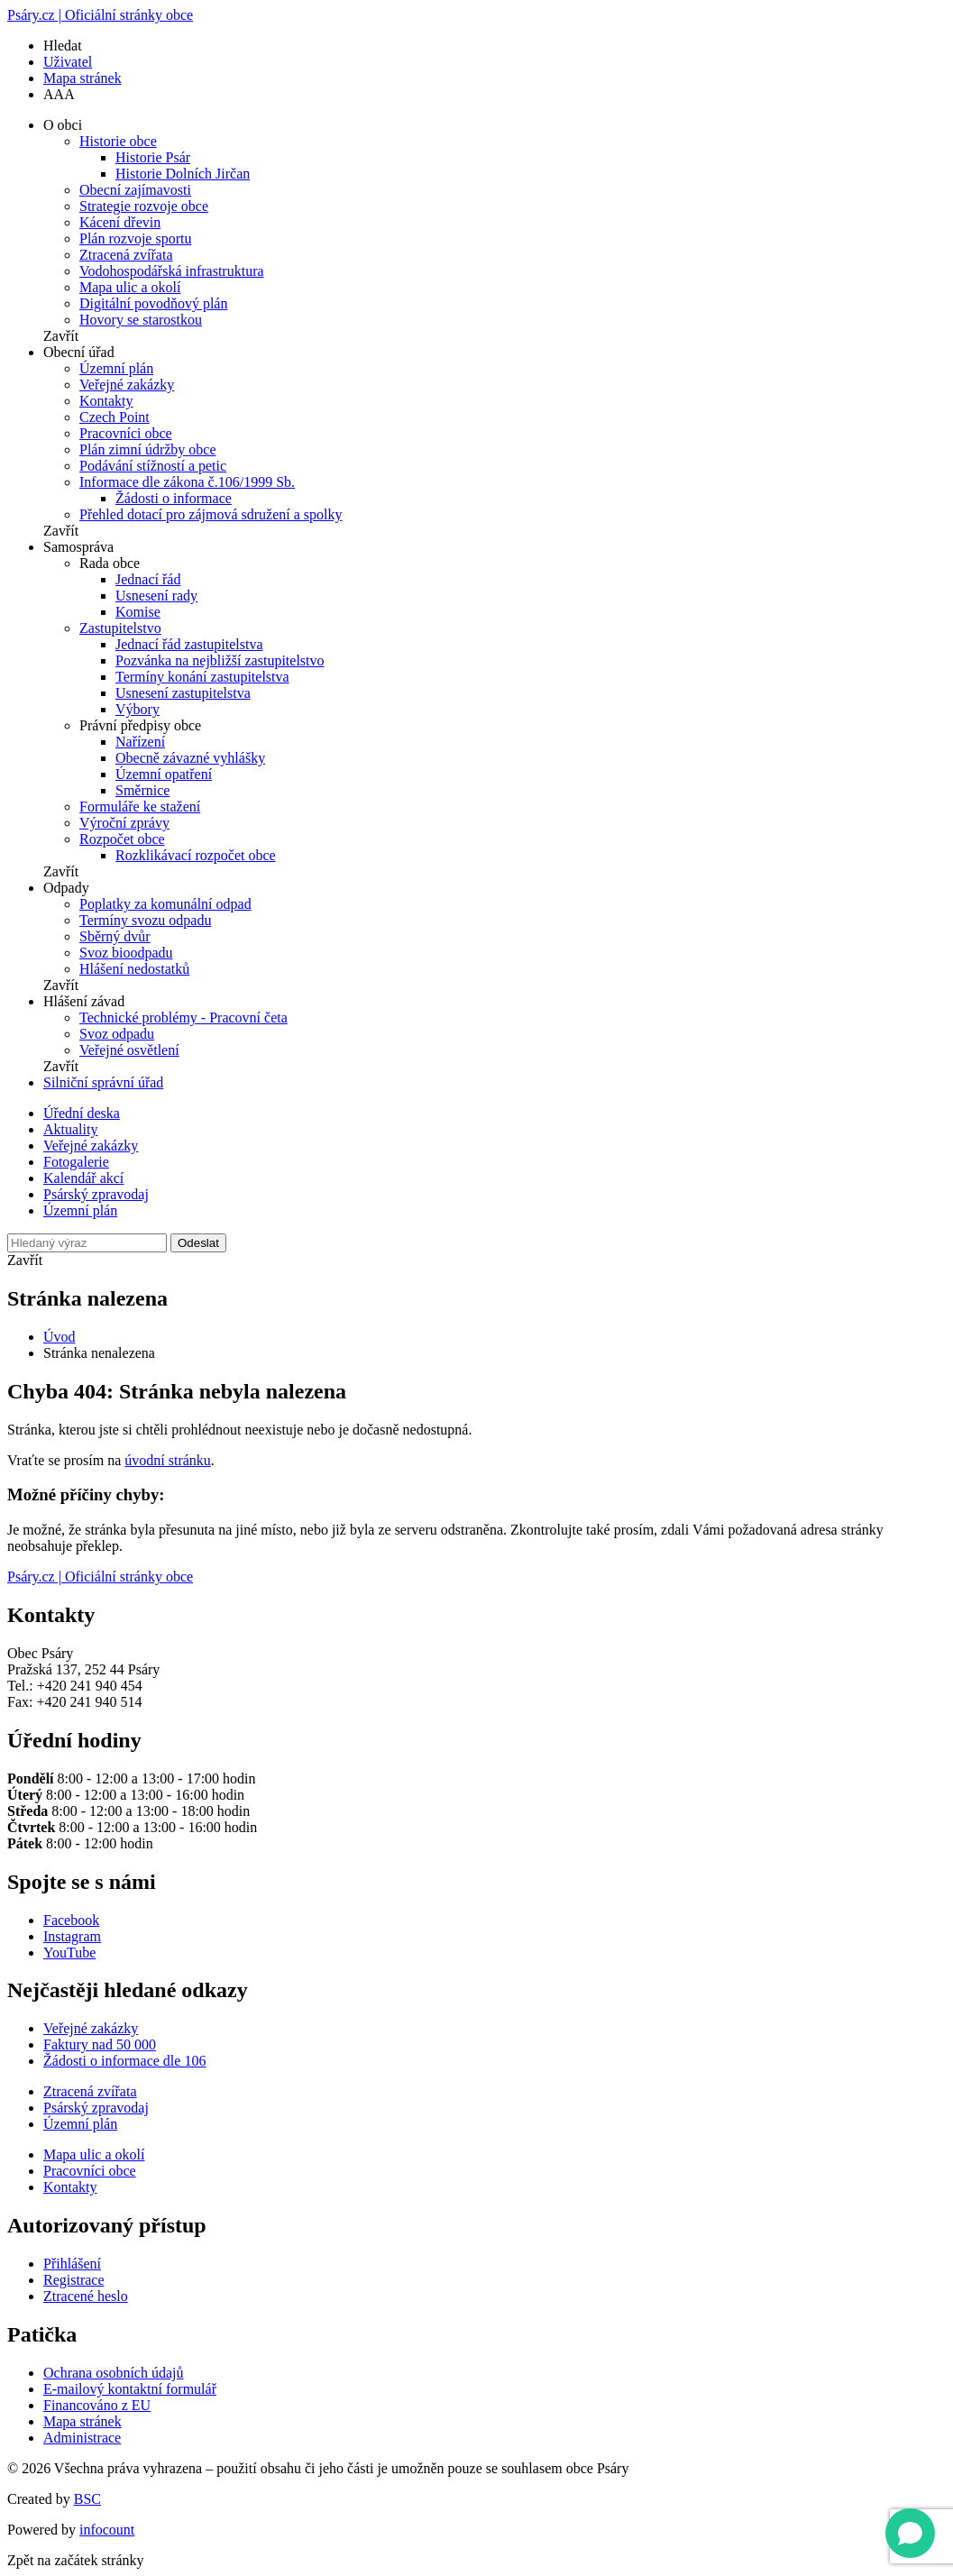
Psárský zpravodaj (96, 1194)
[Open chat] (910, 2533)
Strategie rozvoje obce (143, 206)
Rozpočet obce (122, 839)
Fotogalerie (76, 1161)
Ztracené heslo (85, 2296)
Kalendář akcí (83, 1178)
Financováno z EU (97, 2405)
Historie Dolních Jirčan (182, 173)
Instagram (72, 1936)
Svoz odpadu (116, 1033)
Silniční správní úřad (103, 1082)
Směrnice (142, 790)
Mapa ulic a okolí (129, 287)
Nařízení (140, 741)
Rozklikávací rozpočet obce (195, 855)
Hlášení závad (83, 1001)
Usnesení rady (156, 595)
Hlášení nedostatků (134, 968)
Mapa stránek (82, 78)
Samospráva (78, 547)
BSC (87, 2499)
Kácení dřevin (119, 222)
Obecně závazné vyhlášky (190, 757)
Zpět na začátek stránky (75, 2560)
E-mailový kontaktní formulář (129, 2389)
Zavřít (60, 336)
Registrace (74, 2279)
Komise (137, 611)
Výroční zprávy (124, 822)
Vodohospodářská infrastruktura (171, 271)
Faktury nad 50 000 (99, 2044)
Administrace (82, 2437)
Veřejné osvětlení (129, 1050)
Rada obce (109, 563)
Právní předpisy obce (140, 725)
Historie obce (118, 141)
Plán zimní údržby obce (147, 449)
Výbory (137, 709)
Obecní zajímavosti (135, 189)
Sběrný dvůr (115, 936)
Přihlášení (72, 2263)
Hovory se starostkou (140, 319)
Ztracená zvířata (125, 254)
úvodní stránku (167, 1460)
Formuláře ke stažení (139, 806)
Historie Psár (152, 157)
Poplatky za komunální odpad (165, 904)
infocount (106, 2529)
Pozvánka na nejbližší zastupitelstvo (220, 660)
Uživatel (67, 61)
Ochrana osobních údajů (113, 2372)
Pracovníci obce (125, 433)
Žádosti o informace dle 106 (124, 2060)
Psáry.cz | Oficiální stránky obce (100, 15)
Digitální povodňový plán (153, 303)
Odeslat (198, 1243)
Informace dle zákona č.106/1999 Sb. (187, 482)
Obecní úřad (79, 352)
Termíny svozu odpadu (145, 920)
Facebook (71, 1920)
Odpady (66, 887)
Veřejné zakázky (126, 384)
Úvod (59, 1336)
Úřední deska (81, 1113)
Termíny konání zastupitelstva (202, 676)
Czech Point (114, 417)
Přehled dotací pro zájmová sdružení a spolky (210, 514)
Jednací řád (147, 579)
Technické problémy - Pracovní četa (183, 1017)
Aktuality (70, 1129)
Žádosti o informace (173, 498)
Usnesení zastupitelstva (183, 693)
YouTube (69, 1952)
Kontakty (106, 400)
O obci (62, 125)
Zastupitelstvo (120, 628)
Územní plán (116, 368)
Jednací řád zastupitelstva (189, 644)
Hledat (62, 45)
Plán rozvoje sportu (135, 238)
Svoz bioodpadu (126, 952)
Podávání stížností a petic (152, 465)
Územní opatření (163, 774)
